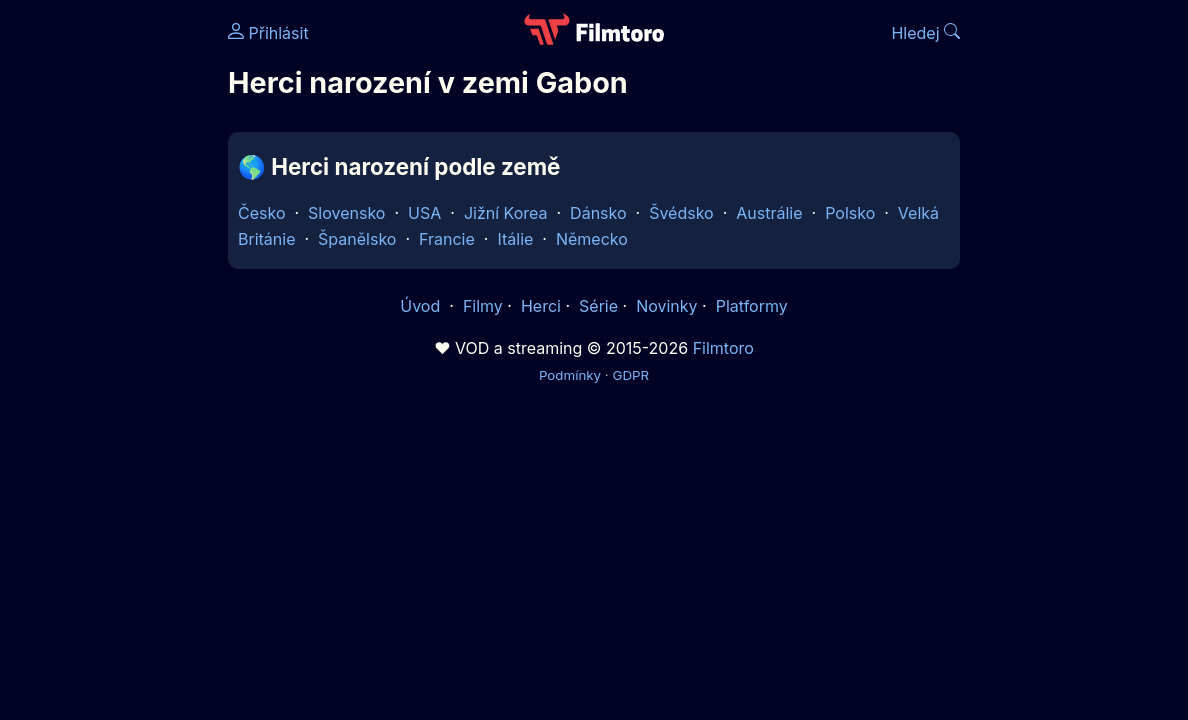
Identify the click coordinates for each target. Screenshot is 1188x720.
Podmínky (570, 375)
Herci (541, 306)
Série (598, 306)
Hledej (925, 33)
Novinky (666, 306)
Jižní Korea (506, 213)
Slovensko (346, 213)
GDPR (630, 375)
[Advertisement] (108, 308)
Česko (261, 213)
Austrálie (769, 213)
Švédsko (681, 213)
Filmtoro (723, 348)
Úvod (422, 306)
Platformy (752, 306)
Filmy (483, 306)
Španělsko (357, 239)
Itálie (515, 239)
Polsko (850, 213)
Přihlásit (268, 33)
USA (424, 213)
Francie (447, 239)
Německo (592, 239)
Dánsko (598, 213)
